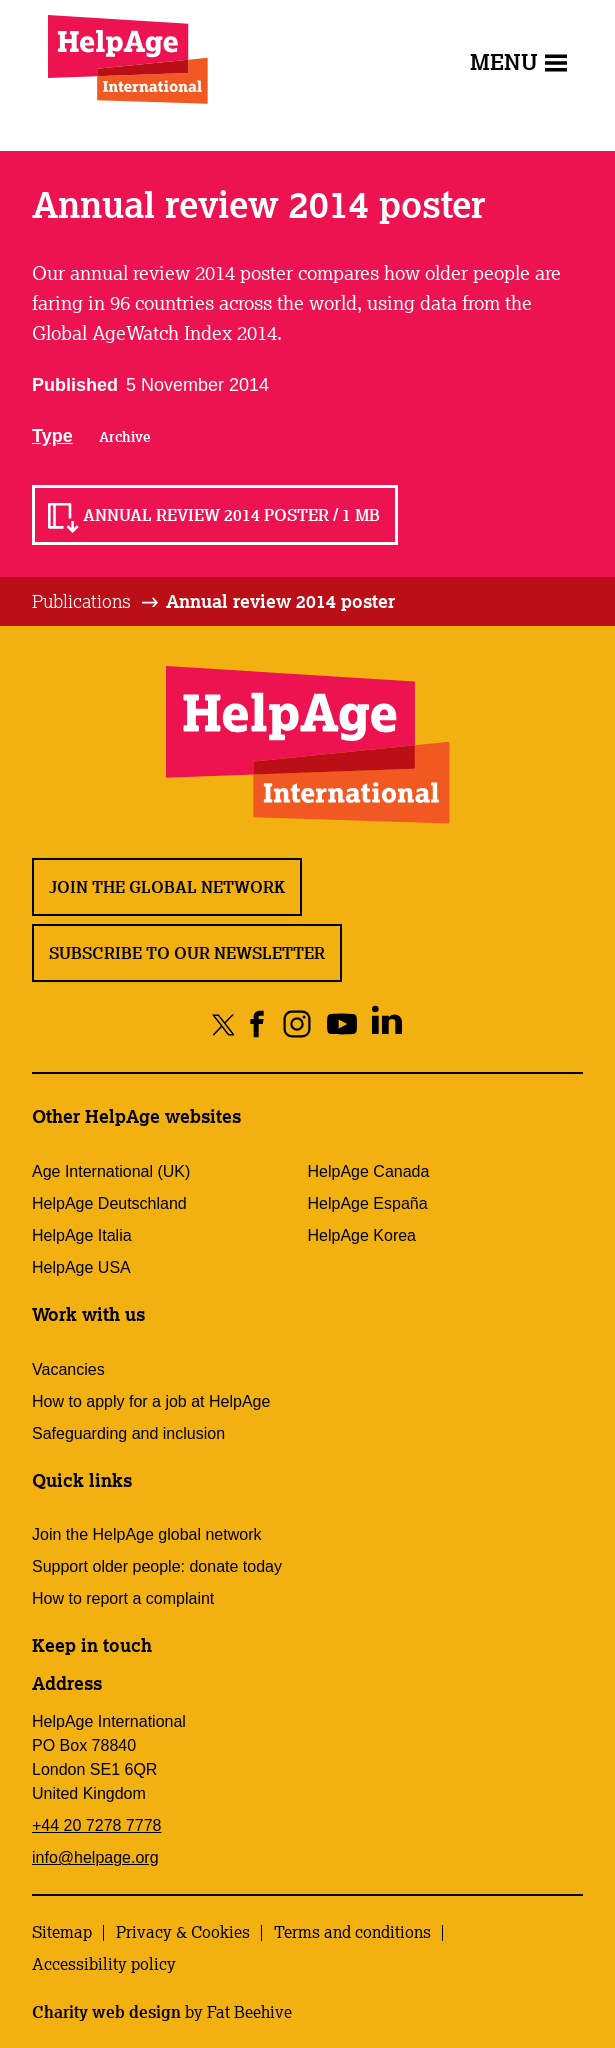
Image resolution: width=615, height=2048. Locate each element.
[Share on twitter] (223, 1023)
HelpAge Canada (369, 1171)
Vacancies (68, 1369)
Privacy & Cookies (183, 1932)
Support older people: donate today (157, 1566)
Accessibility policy (104, 1964)
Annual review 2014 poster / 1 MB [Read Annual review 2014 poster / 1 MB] (231, 515)
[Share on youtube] (341, 1023)
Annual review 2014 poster (280, 601)
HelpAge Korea (362, 1235)
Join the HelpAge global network (146, 1534)
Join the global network (167, 887)
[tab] (96, 602)
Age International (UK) (111, 1171)
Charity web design (106, 2012)
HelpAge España (368, 1203)
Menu (518, 61)
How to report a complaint (123, 1598)
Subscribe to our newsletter (187, 953)
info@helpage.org (95, 1857)
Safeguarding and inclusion (128, 1433)
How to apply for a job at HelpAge (151, 1401)
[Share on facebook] (257, 1023)
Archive (125, 437)
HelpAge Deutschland (109, 1203)
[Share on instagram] (296, 1023)
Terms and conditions (352, 1932)
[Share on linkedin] (386, 1023)
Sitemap (62, 1932)
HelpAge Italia (82, 1235)
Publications (81, 601)
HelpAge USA (81, 1267)
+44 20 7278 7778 (96, 1825)
